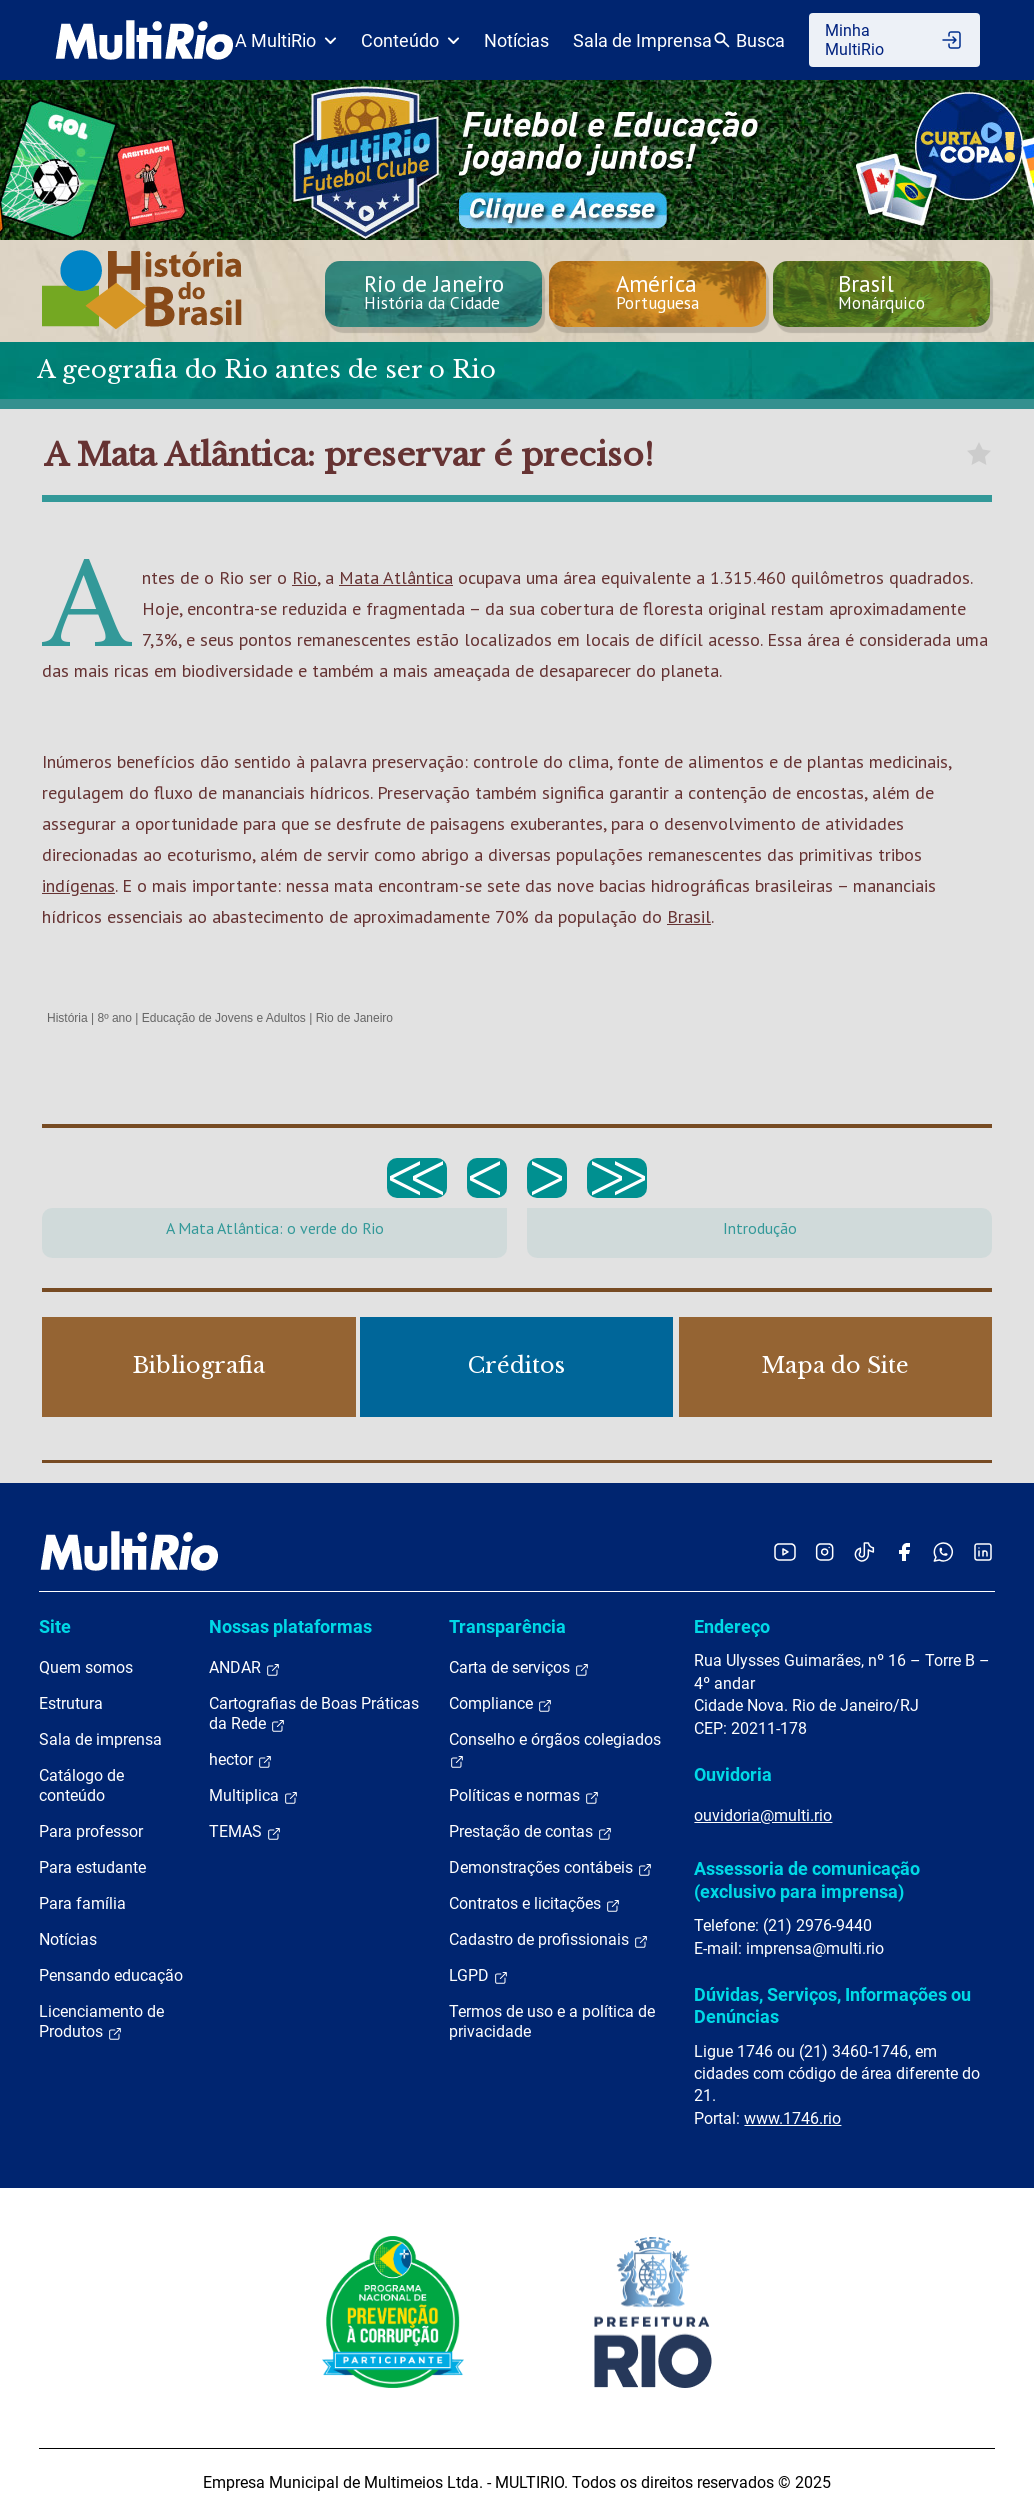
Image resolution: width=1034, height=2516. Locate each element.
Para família (82, 1903)
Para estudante (92, 1867)
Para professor (91, 1831)
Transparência (507, 1626)
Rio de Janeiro (354, 1018)
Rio (304, 577)
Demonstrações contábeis (551, 1868)
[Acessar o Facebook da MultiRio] (904, 1551)
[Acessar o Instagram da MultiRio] (824, 1551)
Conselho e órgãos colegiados (555, 1750)
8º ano (114, 1018)
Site (55, 1626)
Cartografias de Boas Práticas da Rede (314, 1714)
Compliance (501, 1704)
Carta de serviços (519, 1668)
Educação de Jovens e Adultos (224, 1018)
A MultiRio (286, 40)
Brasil (689, 916)
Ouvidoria (733, 1774)
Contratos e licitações (535, 1904)
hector (241, 1760)
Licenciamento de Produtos (101, 2022)
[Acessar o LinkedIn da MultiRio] (983, 1551)
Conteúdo (410, 40)
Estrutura (71, 1703)
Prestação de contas (531, 1832)
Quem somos (86, 1667)
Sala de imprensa (100, 1739)
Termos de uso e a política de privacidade (552, 2021)
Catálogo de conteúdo (81, 1785)
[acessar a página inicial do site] (144, 40)
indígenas (78, 885)
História (67, 1018)
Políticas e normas (524, 1796)
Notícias (516, 40)
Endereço (732, 1626)
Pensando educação (111, 1975)
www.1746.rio (792, 2118)
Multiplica (254, 1796)
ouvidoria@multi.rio (763, 1815)
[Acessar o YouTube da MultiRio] (785, 1551)
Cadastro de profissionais (549, 1940)
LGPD (479, 1976)
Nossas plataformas (290, 1626)
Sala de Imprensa (642, 40)
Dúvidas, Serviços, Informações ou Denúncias (832, 2005)
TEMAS (245, 1832)
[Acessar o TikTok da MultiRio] (864, 1551)
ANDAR (245, 1668)
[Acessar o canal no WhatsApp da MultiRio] (943, 1551)
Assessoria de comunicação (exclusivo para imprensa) (807, 1879)
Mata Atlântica (396, 577)
